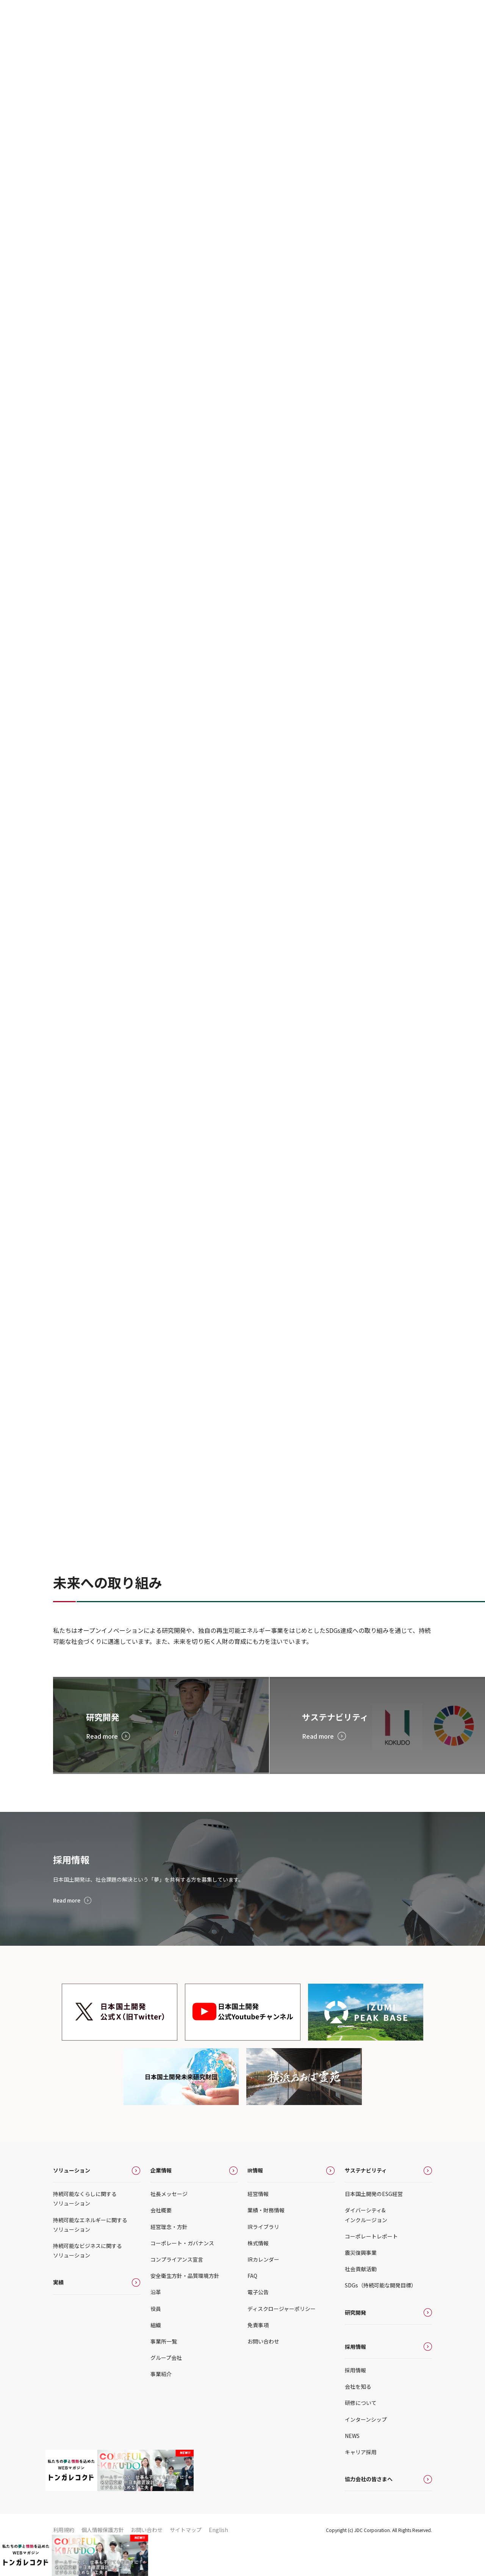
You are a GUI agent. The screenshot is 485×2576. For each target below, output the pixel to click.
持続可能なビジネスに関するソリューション (87, 2280)
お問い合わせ (263, 2371)
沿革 (155, 2322)
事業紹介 (161, 2404)
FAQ (252, 2305)
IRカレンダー (263, 2289)
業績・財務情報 (266, 2240)
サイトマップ (186, 2559)
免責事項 (258, 2354)
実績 (58, 2312)
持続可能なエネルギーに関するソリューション (90, 2254)
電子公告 (258, 2322)
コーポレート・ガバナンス (182, 2272)
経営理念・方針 (169, 2256)
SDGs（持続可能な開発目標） (380, 2315)
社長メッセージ (169, 2224)
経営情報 (258, 2224)
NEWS (352, 2465)
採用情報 (355, 2376)
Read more (69, 1929)
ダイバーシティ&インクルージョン (366, 2244)
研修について (361, 2432)
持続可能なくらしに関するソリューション (85, 2228)
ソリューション (71, 2200)
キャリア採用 (361, 2481)
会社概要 (161, 2240)
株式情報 (258, 2272)
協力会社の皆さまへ (369, 2509)
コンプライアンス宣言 (176, 2289)
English (218, 2559)
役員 (155, 2338)
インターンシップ (366, 2449)
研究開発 (355, 2342)
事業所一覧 (163, 2371)
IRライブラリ (263, 2256)
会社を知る (358, 2416)
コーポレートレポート (371, 2266)
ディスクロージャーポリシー (281, 2338)
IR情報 (255, 2200)
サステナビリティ (366, 2200)
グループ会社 (166, 2387)
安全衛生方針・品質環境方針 (184, 2305)
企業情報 (161, 2200)
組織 (155, 2354)
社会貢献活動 (361, 2299)
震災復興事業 (361, 2282)
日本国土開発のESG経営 (374, 2224)
